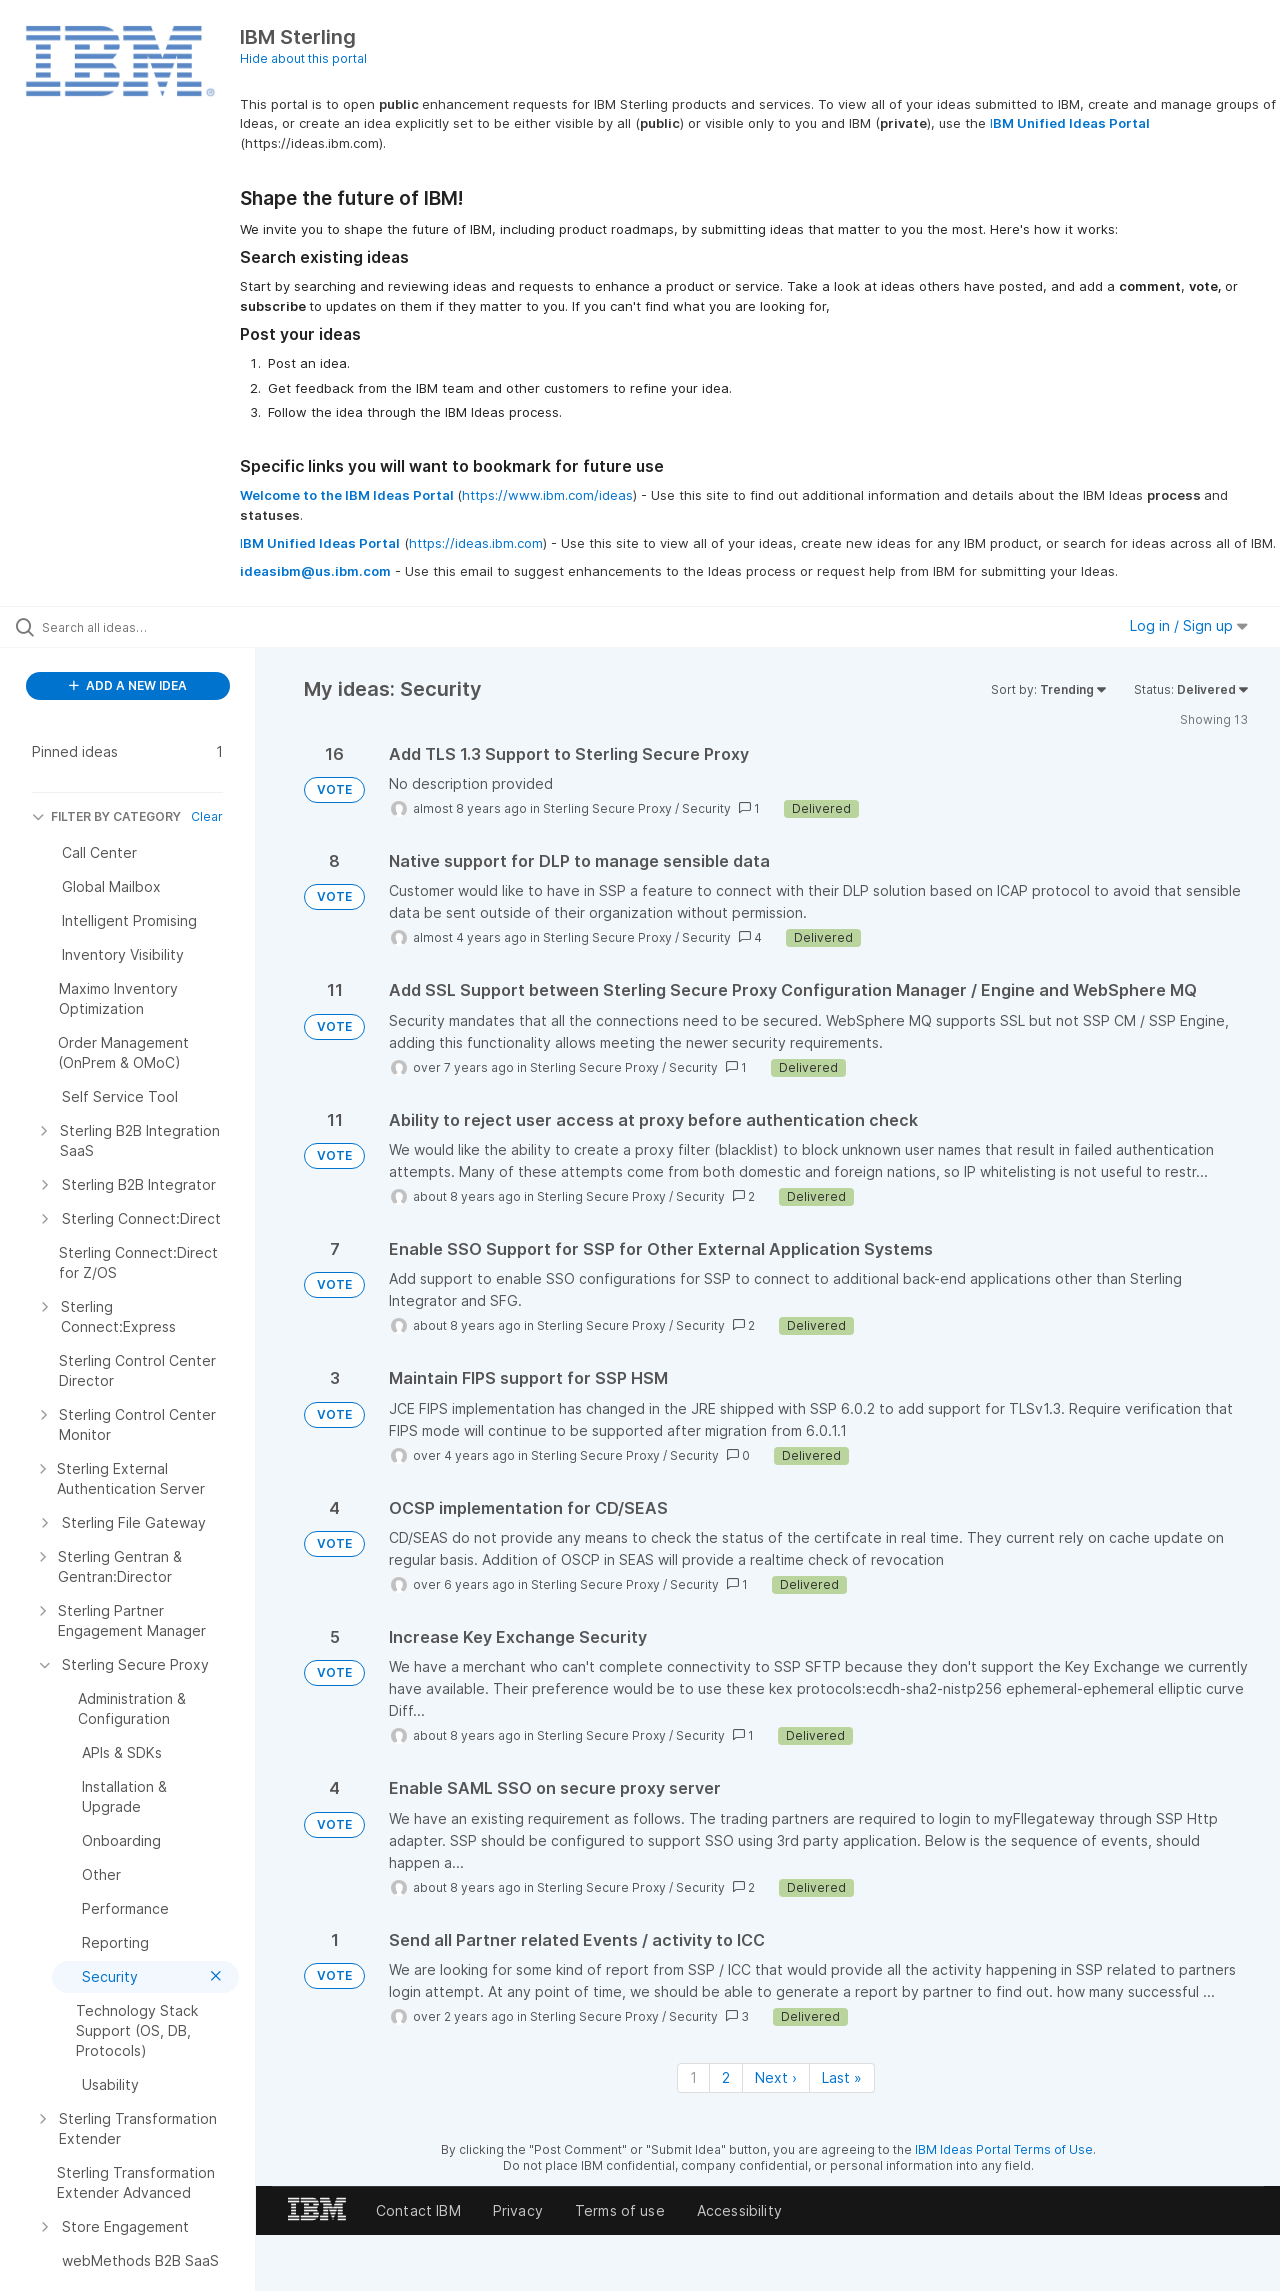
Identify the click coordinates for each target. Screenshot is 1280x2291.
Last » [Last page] (842, 2077)
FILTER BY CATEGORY (106, 816)
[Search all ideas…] (153, 627)
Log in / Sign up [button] (1189, 625)
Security (706, 808)
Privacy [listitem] (518, 2210)
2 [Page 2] (726, 2077)
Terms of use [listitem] (620, 2210)
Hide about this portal (303, 58)
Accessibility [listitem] (739, 2210)
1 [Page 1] (693, 2077)
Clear (207, 816)
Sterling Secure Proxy (607, 808)
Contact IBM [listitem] (418, 2210)
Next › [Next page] (776, 2077)
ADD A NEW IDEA (128, 685)
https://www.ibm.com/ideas (547, 495)
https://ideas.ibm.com (476, 543)
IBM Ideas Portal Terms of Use (1004, 2149)
